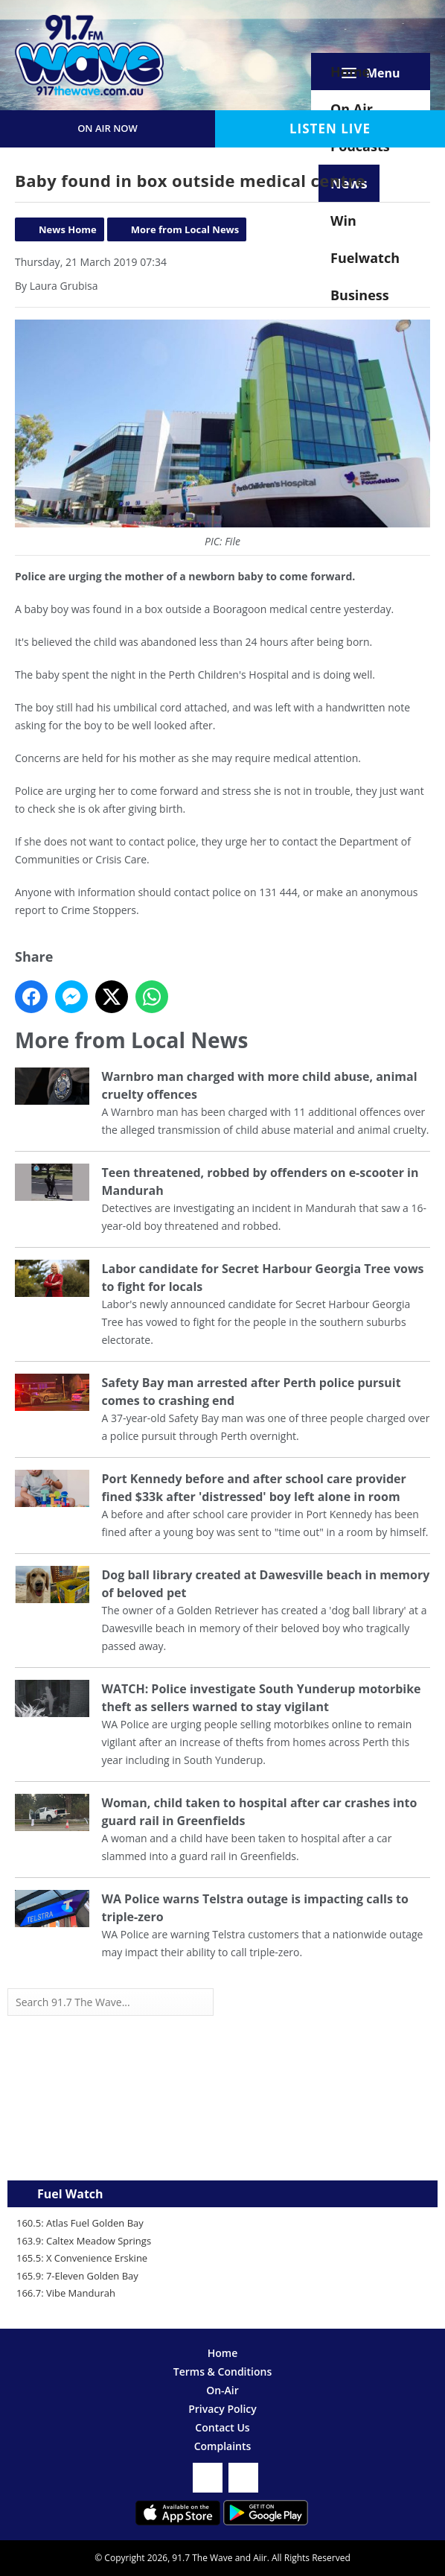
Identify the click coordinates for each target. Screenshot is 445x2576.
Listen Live (330, 128)
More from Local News (185, 229)
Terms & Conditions (222, 2371)
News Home (68, 229)
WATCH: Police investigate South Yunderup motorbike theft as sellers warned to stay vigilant (260, 1698)
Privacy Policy (222, 2409)
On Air (351, 109)
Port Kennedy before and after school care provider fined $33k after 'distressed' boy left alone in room (253, 1488)
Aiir (260, 2557)
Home (350, 71)
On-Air (222, 2390)
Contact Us (222, 2427)
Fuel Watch (70, 2194)
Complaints (223, 2446)
